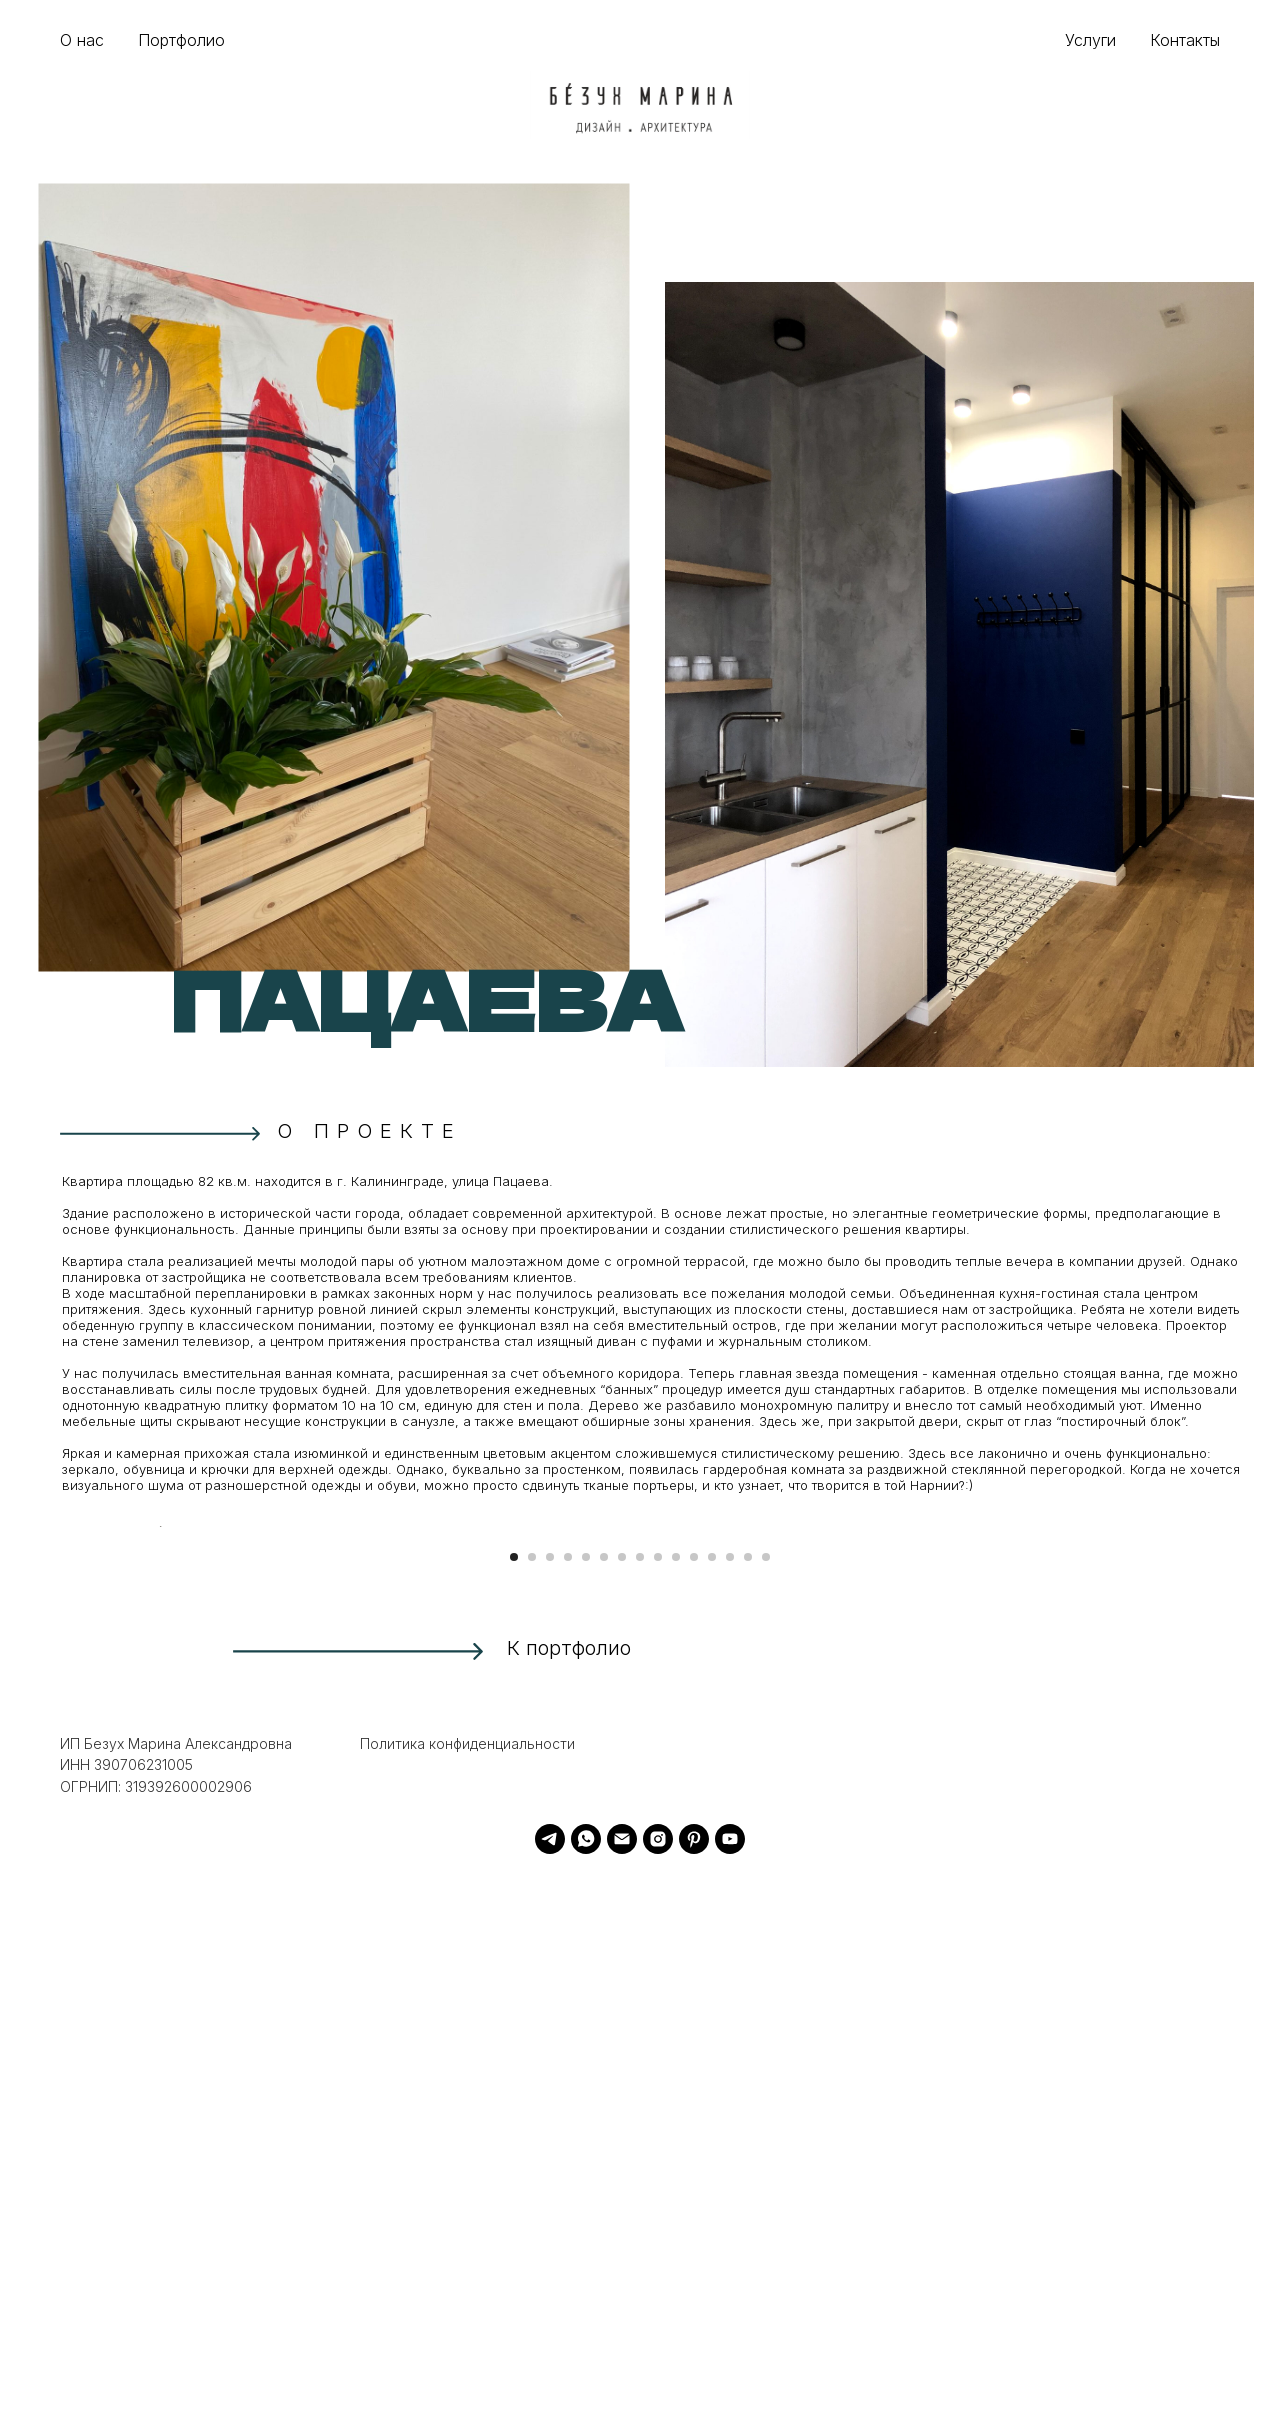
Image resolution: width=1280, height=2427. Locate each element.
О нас (82, 40)
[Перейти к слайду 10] (676, 2106)
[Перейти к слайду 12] (712, 2106)
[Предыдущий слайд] (160, 1801)
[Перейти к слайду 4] (568, 2106)
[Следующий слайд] (1120, 1801)
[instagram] (658, 2388)
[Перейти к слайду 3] (550, 2106)
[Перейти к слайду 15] (766, 2106)
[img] (640, 105)
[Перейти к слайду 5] (586, 2106)
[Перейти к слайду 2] (532, 2106)
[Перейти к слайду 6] (604, 2106)
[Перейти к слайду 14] (748, 2106)
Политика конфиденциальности (467, 2292)
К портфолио (569, 2197)
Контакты (1185, 40)
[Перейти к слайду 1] (514, 2106)
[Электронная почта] (622, 2388)
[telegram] (550, 2388)
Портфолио (181, 40)
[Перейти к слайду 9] (658, 2106)
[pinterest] (694, 2388)
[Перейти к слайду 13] (730, 2106)
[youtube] (730, 2388)
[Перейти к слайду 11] (694, 2106)
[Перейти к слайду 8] (640, 2106)
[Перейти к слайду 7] (622, 2106)
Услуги (1090, 40)
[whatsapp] (586, 2388)
